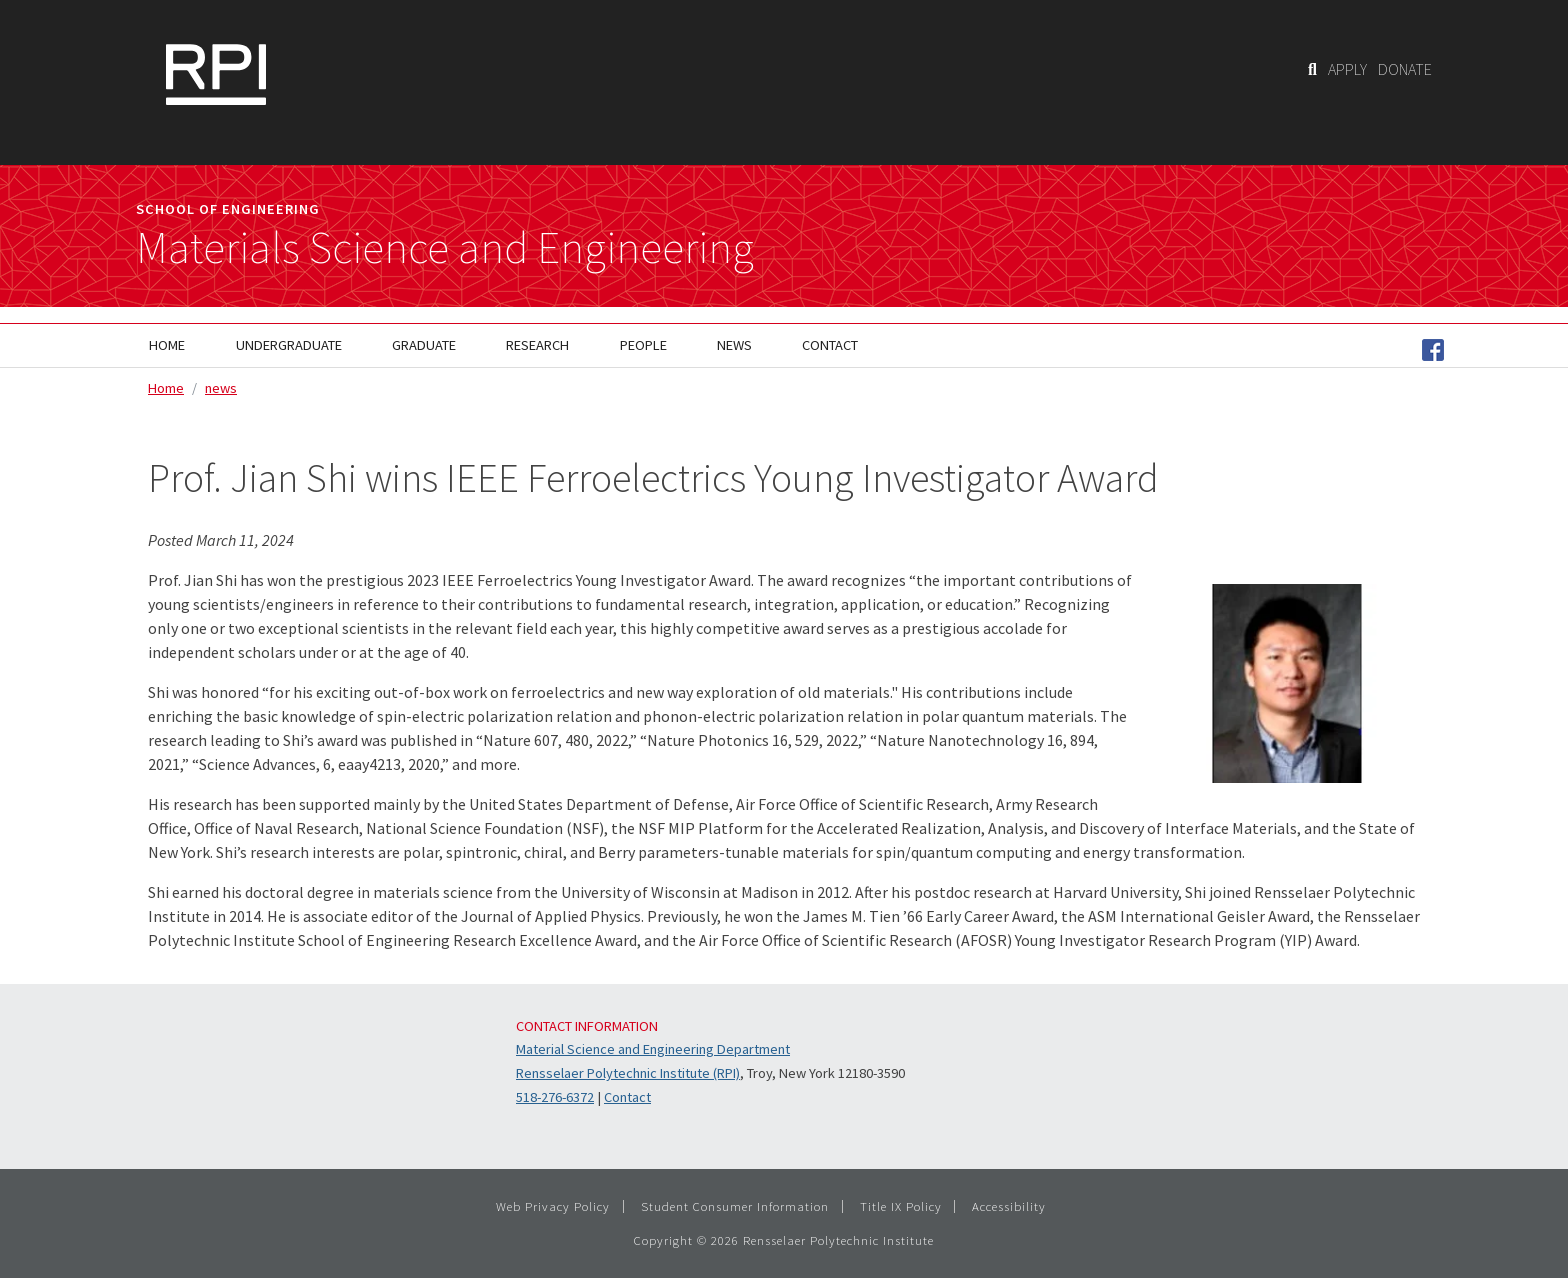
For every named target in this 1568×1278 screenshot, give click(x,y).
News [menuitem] (734, 345)
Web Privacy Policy (553, 1206)
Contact (627, 1097)
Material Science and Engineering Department (653, 1049)
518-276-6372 (555, 1097)
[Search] (1312, 69)
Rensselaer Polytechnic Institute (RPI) (628, 1073)
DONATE (1405, 69)
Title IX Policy (901, 1206)
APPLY (1347, 69)
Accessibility (1009, 1206)
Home (166, 388)
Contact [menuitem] (830, 345)
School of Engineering (228, 209)
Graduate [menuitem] (424, 345)
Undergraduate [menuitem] (289, 345)
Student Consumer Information (735, 1206)
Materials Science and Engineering (445, 248)
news (221, 388)
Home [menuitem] (167, 345)
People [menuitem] (643, 345)
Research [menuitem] (537, 345)
